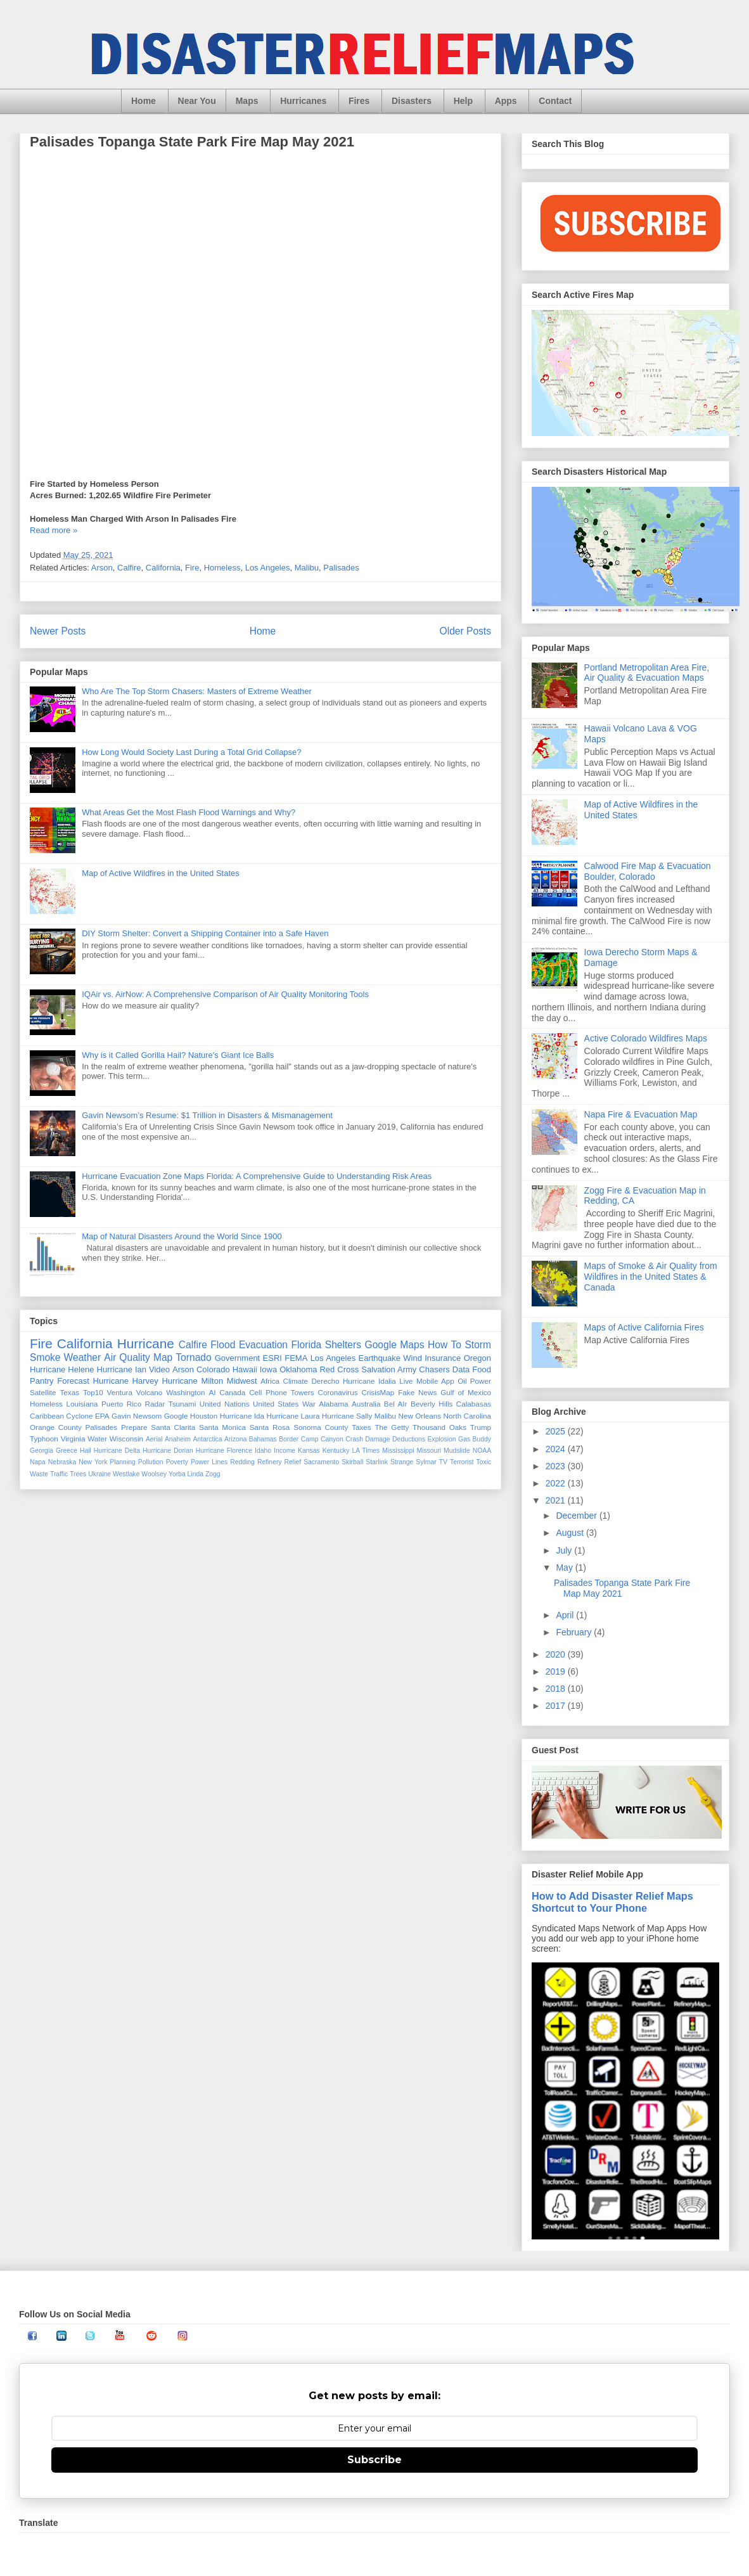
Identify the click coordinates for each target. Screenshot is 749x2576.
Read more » (53, 530)
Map (162, 1357)
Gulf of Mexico (465, 1392)
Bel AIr (395, 1404)
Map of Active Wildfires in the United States (161, 873)
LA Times (366, 1450)
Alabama (333, 1404)
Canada (232, 1392)
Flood (222, 1344)
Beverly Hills (431, 1404)
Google (176, 1416)
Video (159, 1369)
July (565, 1550)
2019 (557, 1671)
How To (444, 1344)
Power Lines (209, 1462)
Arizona (235, 1439)
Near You (197, 101)
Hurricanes (303, 101)
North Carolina (468, 1416)
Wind (412, 1358)
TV (443, 1462)
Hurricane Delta (117, 1450)
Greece (66, 1450)
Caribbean (47, 1416)
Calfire (129, 567)
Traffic (59, 1474)
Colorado (213, 1369)
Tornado (193, 1357)
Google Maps (395, 1344)
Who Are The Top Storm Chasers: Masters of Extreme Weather (197, 691)
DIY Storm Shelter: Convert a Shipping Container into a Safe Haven (205, 933)
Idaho (263, 1450)
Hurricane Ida (242, 1416)
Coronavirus (338, 1392)
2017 (557, 1706)
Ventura (119, 1392)
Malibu (307, 567)
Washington (185, 1392)
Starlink (377, 1462)
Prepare (134, 1427)
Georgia (41, 1450)
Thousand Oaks (439, 1427)
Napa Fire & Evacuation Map (641, 1114)
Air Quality (127, 1357)
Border (288, 1439)
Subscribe (374, 2460)
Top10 (93, 1392)
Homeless (222, 567)
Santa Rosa (270, 1427)
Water (97, 1438)
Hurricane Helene (62, 1369)
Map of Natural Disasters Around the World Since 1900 (182, 1236)
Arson (102, 567)
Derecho (325, 1381)
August (571, 1533)
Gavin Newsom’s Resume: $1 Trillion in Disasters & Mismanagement (207, 1115)
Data (461, 1369)
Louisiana (82, 1404)
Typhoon (44, 1438)
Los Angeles (267, 567)
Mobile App (435, 1381)
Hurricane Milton (192, 1381)
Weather (82, 1357)
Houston (204, 1416)
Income (284, 1450)
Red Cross (339, 1369)
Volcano (149, 1392)
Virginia (73, 1438)
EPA (102, 1416)
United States (275, 1404)
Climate (295, 1381)
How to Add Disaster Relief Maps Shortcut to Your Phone (612, 1902)
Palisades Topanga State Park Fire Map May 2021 (192, 142)
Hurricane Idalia (369, 1381)
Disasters (412, 101)
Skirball (352, 1462)
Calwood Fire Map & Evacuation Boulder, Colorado (647, 871)
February (575, 1632)
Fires (359, 101)
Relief (293, 1462)
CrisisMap (377, 1392)
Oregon (477, 1358)
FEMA (296, 1358)
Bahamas (263, 1439)
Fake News (417, 1392)
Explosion (442, 1439)
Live (406, 1381)
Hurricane (145, 1343)
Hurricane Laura (293, 1416)
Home (143, 101)
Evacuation (263, 1344)
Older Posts (465, 631)
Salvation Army (388, 1369)
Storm (477, 1344)
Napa (38, 1462)
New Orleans (420, 1416)
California (163, 567)
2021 (557, 1500)
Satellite (43, 1392)
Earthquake (379, 1358)
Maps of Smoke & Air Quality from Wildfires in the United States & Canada (650, 1276)
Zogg (213, 1474)
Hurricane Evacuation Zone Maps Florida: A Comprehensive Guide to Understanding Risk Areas (257, 1176)
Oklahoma (298, 1369)
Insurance (443, 1358)
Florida (306, 1344)
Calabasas (473, 1404)
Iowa (268, 1369)
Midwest (242, 1381)
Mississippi (398, 1450)
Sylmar (426, 1462)
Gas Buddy (474, 1439)
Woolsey (154, 1474)
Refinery (269, 1462)
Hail (85, 1450)
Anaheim (178, 1439)
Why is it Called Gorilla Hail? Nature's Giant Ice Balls (178, 1055)
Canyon (332, 1439)
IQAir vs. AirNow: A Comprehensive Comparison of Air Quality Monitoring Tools (225, 994)
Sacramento (321, 1462)
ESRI (272, 1358)
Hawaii (245, 1369)
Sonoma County (320, 1427)
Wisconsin (126, 1438)
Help (463, 101)
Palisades (341, 567)
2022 (557, 1483)
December (577, 1515)
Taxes (361, 1427)
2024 (557, 1449)
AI (211, 1392)
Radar (155, 1404)
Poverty (177, 1462)
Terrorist (462, 1462)
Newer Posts (58, 631)
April (566, 1615)
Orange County (56, 1427)
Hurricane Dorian (168, 1450)
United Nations (225, 1404)
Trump (480, 1427)
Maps (247, 101)
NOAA (482, 1450)
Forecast (73, 1381)
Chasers (434, 1369)
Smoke (45, 1357)
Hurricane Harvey (125, 1381)
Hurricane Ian (121, 1369)
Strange (401, 1462)
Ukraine (99, 1474)
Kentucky (336, 1450)
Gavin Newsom (137, 1416)
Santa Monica (222, 1427)
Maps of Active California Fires (644, 1327)
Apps (506, 101)
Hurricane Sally (347, 1416)
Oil (462, 1381)
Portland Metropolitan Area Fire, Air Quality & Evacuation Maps (647, 672)
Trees (78, 1474)
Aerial (154, 1439)
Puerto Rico (121, 1404)
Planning (122, 1462)
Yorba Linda (186, 1474)
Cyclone (79, 1416)
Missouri (428, 1450)
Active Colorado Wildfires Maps (646, 1038)
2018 (557, 1689)
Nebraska (62, 1462)
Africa (269, 1381)
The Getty (391, 1427)
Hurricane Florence (224, 1450)
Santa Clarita (173, 1427)
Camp (310, 1439)
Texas (69, 1392)
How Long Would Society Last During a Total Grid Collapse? (191, 752)
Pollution (150, 1462)
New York (93, 1462)
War (309, 1404)
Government (237, 1358)
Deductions (408, 1439)
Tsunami (182, 1404)
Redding (242, 1462)
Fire (192, 567)
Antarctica (207, 1439)
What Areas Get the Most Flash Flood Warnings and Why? (188, 812)
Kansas (309, 1450)
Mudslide (457, 1450)
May (565, 1567)
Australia (366, 1404)
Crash (354, 1439)
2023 (557, 1466)
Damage (377, 1439)
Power (480, 1381)
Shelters (343, 1344)
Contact (555, 101)
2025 (557, 1431)
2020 (557, 1654)
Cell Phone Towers (281, 1392)
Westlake (126, 1474)
